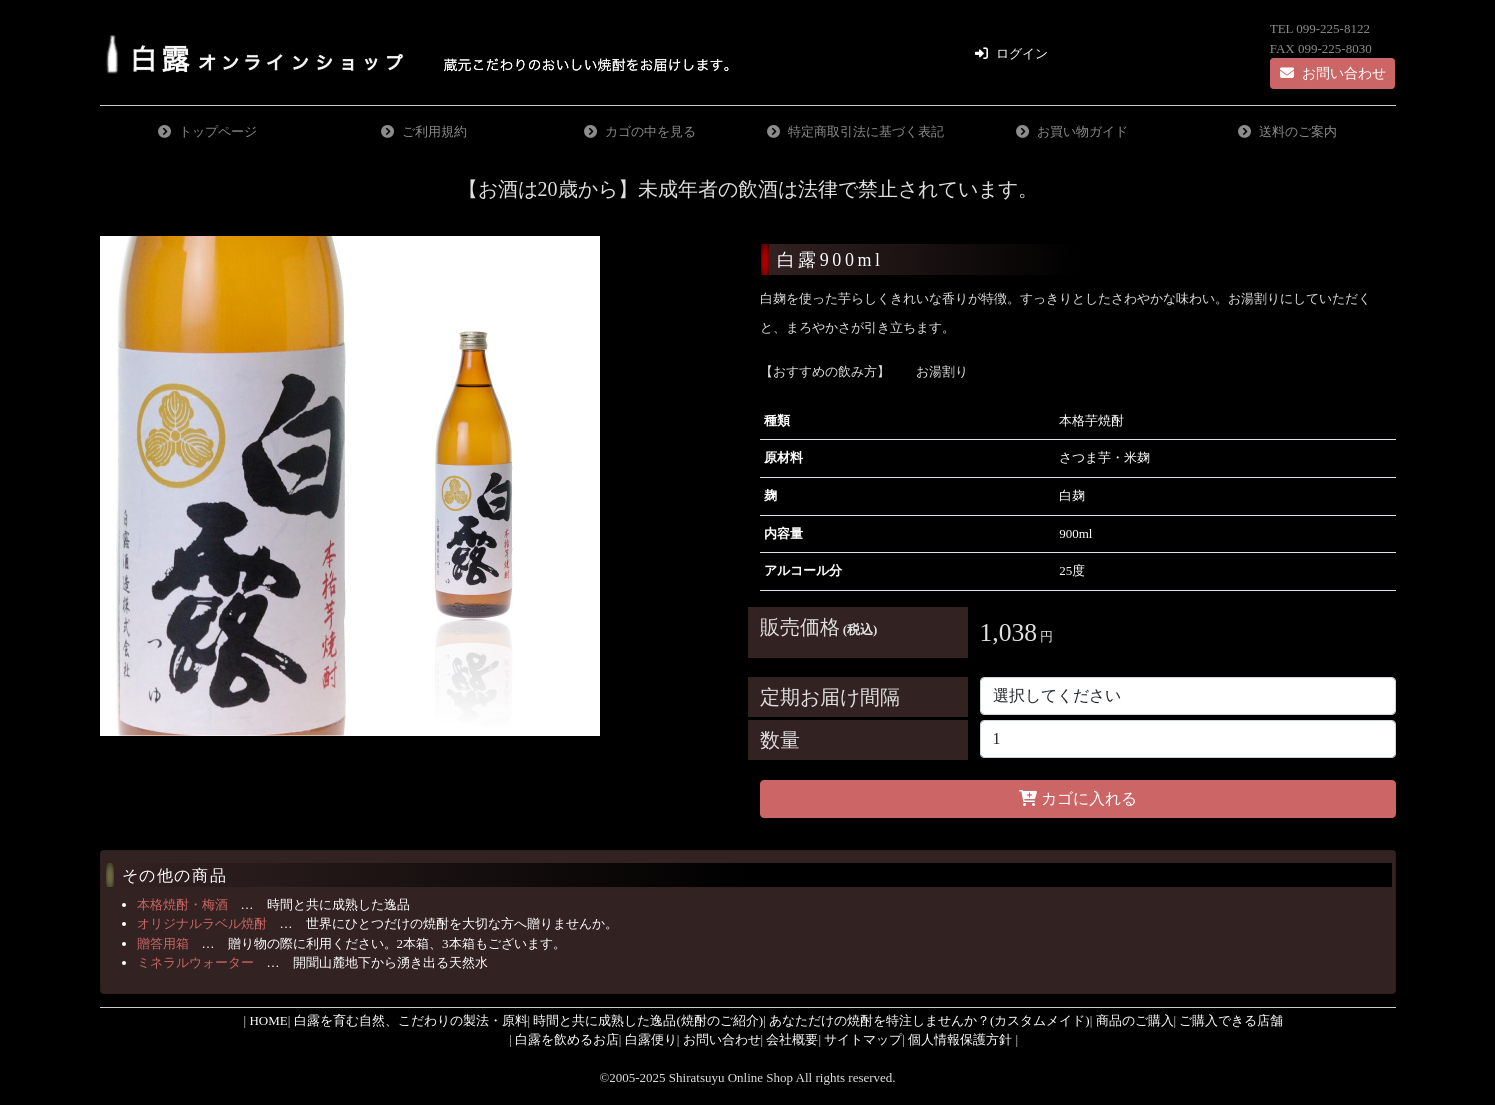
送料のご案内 (1298, 131)
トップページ (218, 131)
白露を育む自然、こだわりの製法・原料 (411, 1020)
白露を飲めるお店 (567, 1039)
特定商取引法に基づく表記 (866, 131)
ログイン (1022, 53)
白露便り (651, 1039)
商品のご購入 (1135, 1020)
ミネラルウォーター (195, 962)
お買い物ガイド (1082, 131)
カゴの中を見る (650, 131)
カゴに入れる (1077, 798)
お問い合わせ (1333, 73)
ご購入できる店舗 (1231, 1020)
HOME (268, 1020)
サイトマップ (863, 1039)
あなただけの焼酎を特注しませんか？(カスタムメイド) (929, 1020)
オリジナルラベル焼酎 (202, 923)
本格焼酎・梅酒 (182, 904)
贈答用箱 (163, 943)
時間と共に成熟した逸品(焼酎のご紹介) (648, 1020)
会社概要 (792, 1039)
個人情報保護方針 (960, 1039)
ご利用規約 (434, 131)
